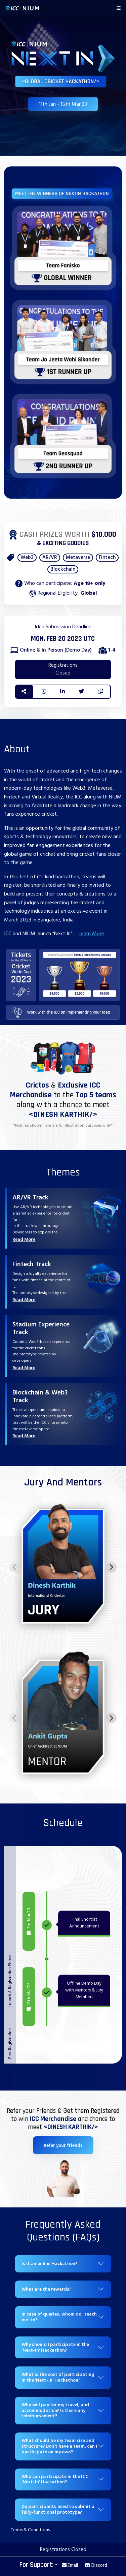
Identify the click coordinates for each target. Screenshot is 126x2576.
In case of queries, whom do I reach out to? (59, 2317)
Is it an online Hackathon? (49, 2263)
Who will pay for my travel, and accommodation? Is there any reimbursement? (55, 2410)
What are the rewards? (46, 2289)
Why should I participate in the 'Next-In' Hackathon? (55, 2347)
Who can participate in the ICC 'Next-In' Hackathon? (55, 2479)
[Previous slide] (14, 1567)
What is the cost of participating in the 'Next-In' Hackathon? (58, 2377)
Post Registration (9, 2043)
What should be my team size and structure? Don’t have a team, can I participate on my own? (59, 2446)
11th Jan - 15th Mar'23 (63, 104)
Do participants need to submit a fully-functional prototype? (58, 2509)
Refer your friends (63, 2145)
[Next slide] (111, 1567)
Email (70, 2565)
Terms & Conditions (30, 2530)
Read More (23, 1239)
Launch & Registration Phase (9, 1981)
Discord (95, 2565)
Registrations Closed (63, 669)
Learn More (91, 933)
